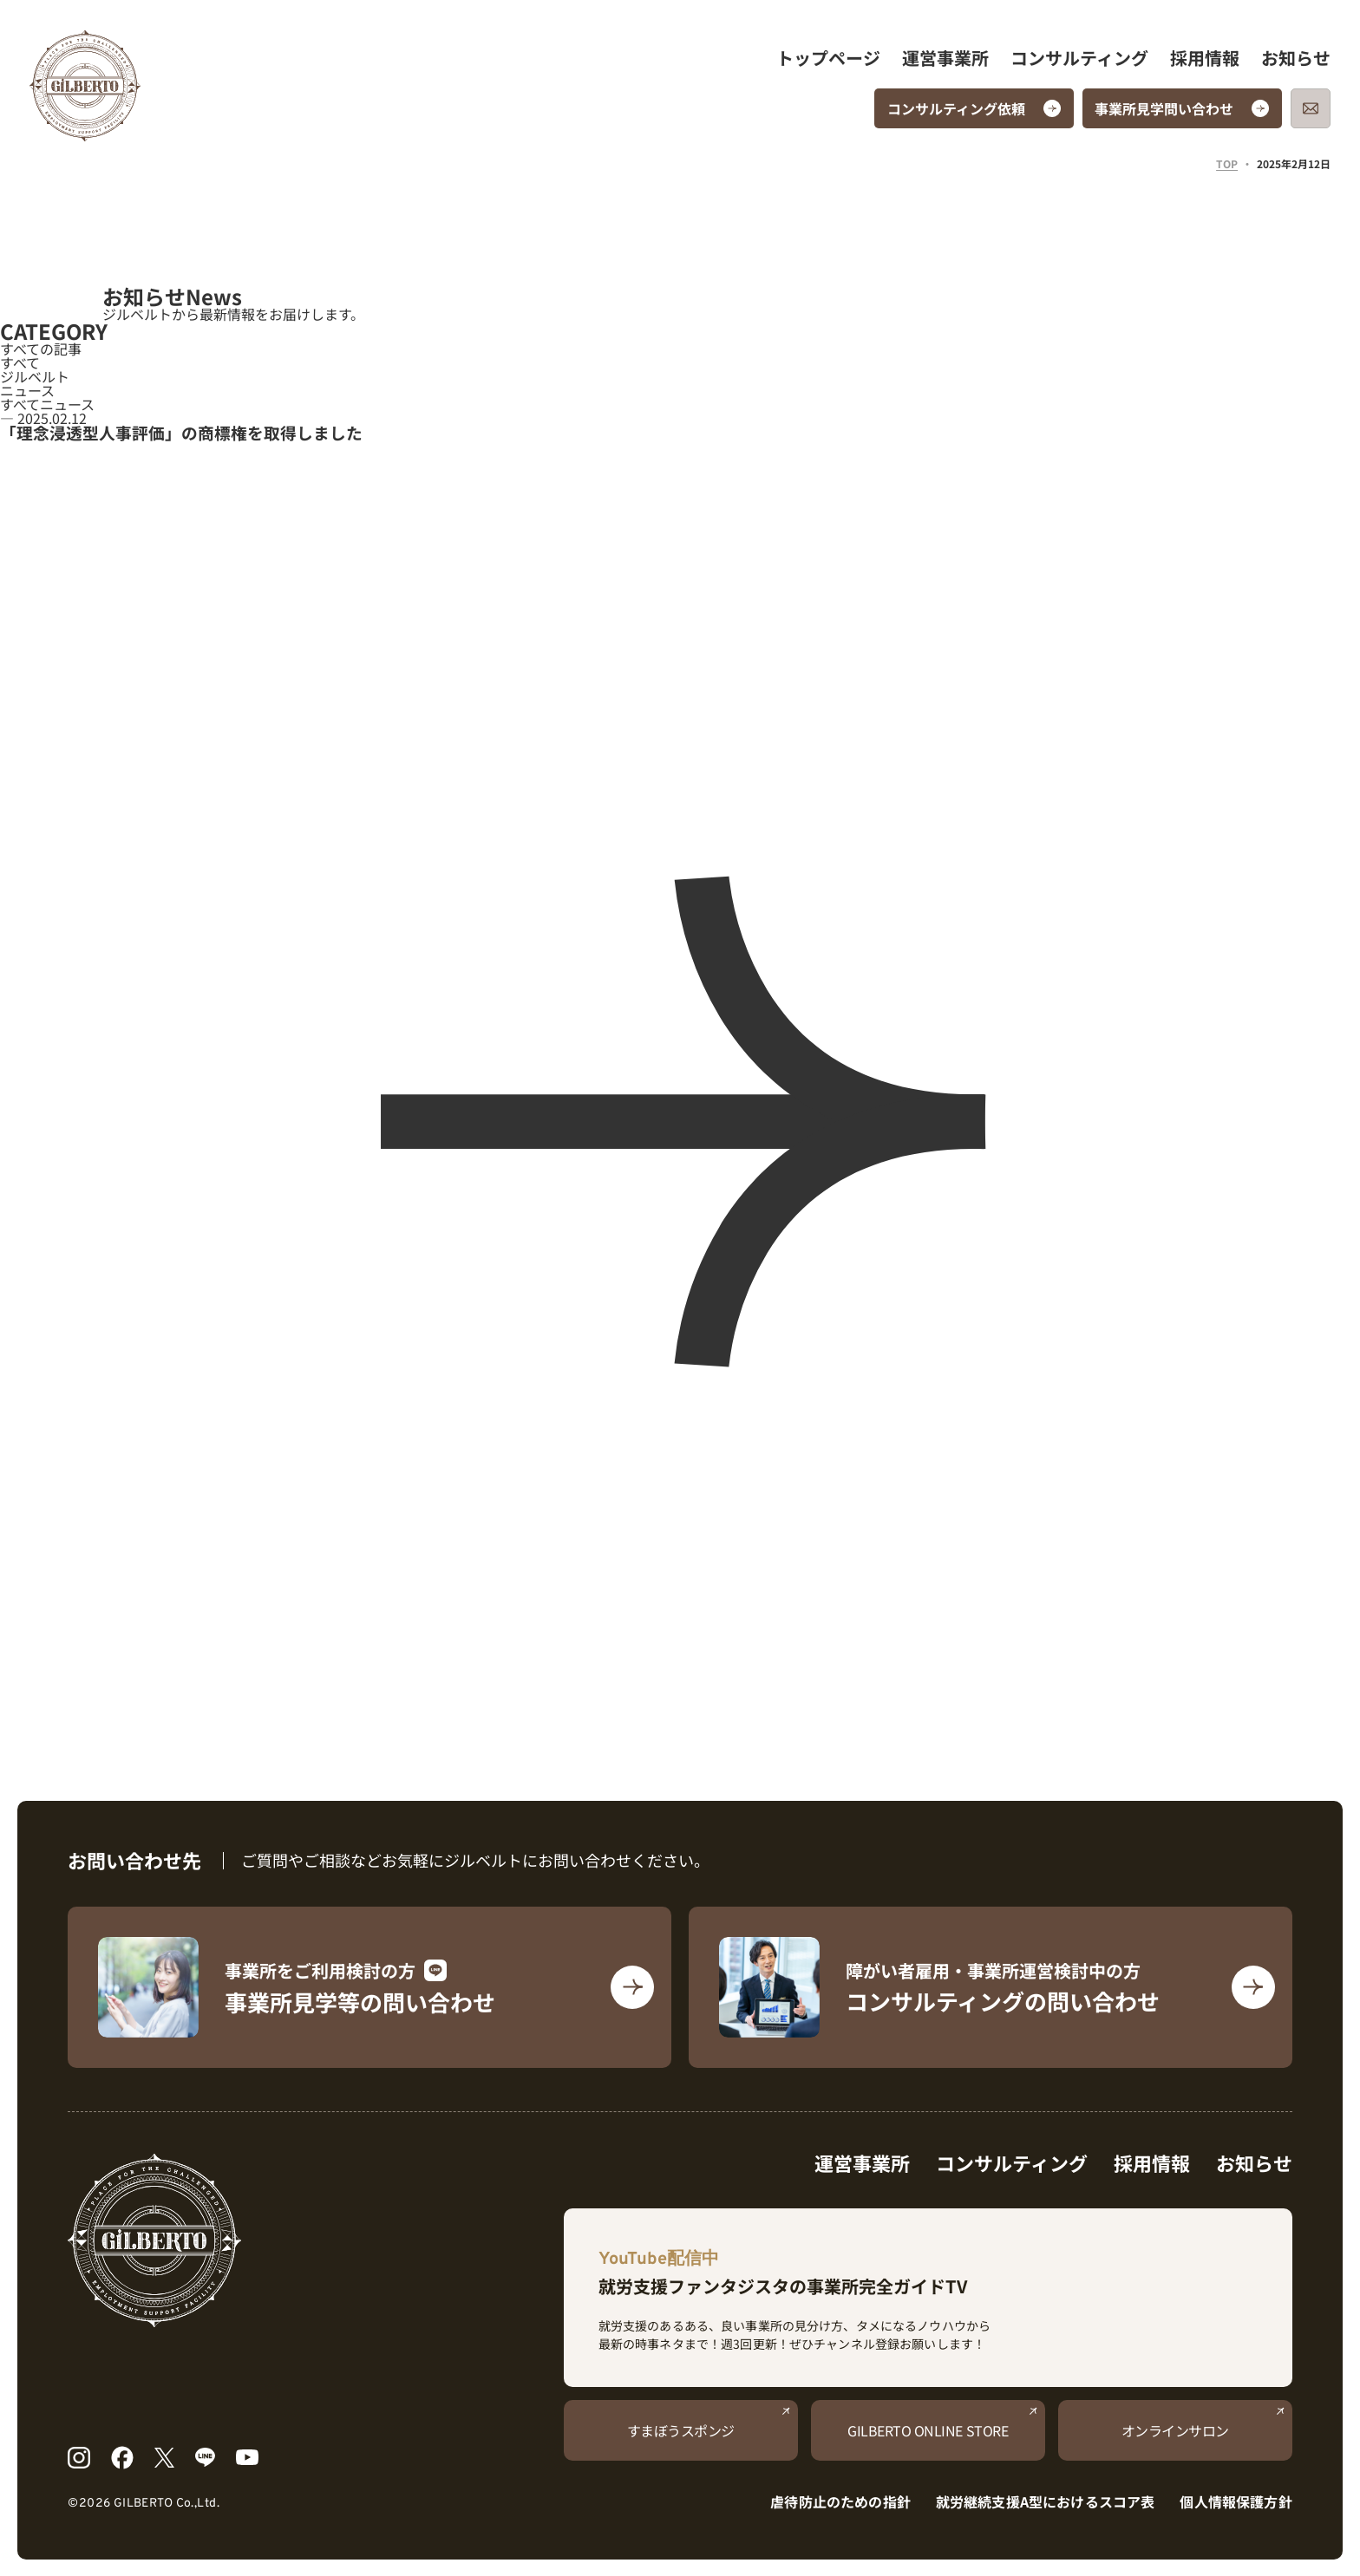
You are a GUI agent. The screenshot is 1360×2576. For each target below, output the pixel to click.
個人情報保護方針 (1235, 2501)
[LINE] (205, 2457)
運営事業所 (945, 57)
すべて (20, 362)
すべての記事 (41, 348)
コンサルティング (1079, 57)
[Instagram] (78, 2457)
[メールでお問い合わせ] (1311, 108)
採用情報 (1204, 57)
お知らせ (1296, 57)
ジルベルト (34, 376)
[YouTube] (247, 2457)
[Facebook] (122, 2457)
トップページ (828, 57)
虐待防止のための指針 (840, 2501)
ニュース (27, 390)
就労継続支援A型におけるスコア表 (1045, 2501)
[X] (164, 2458)
